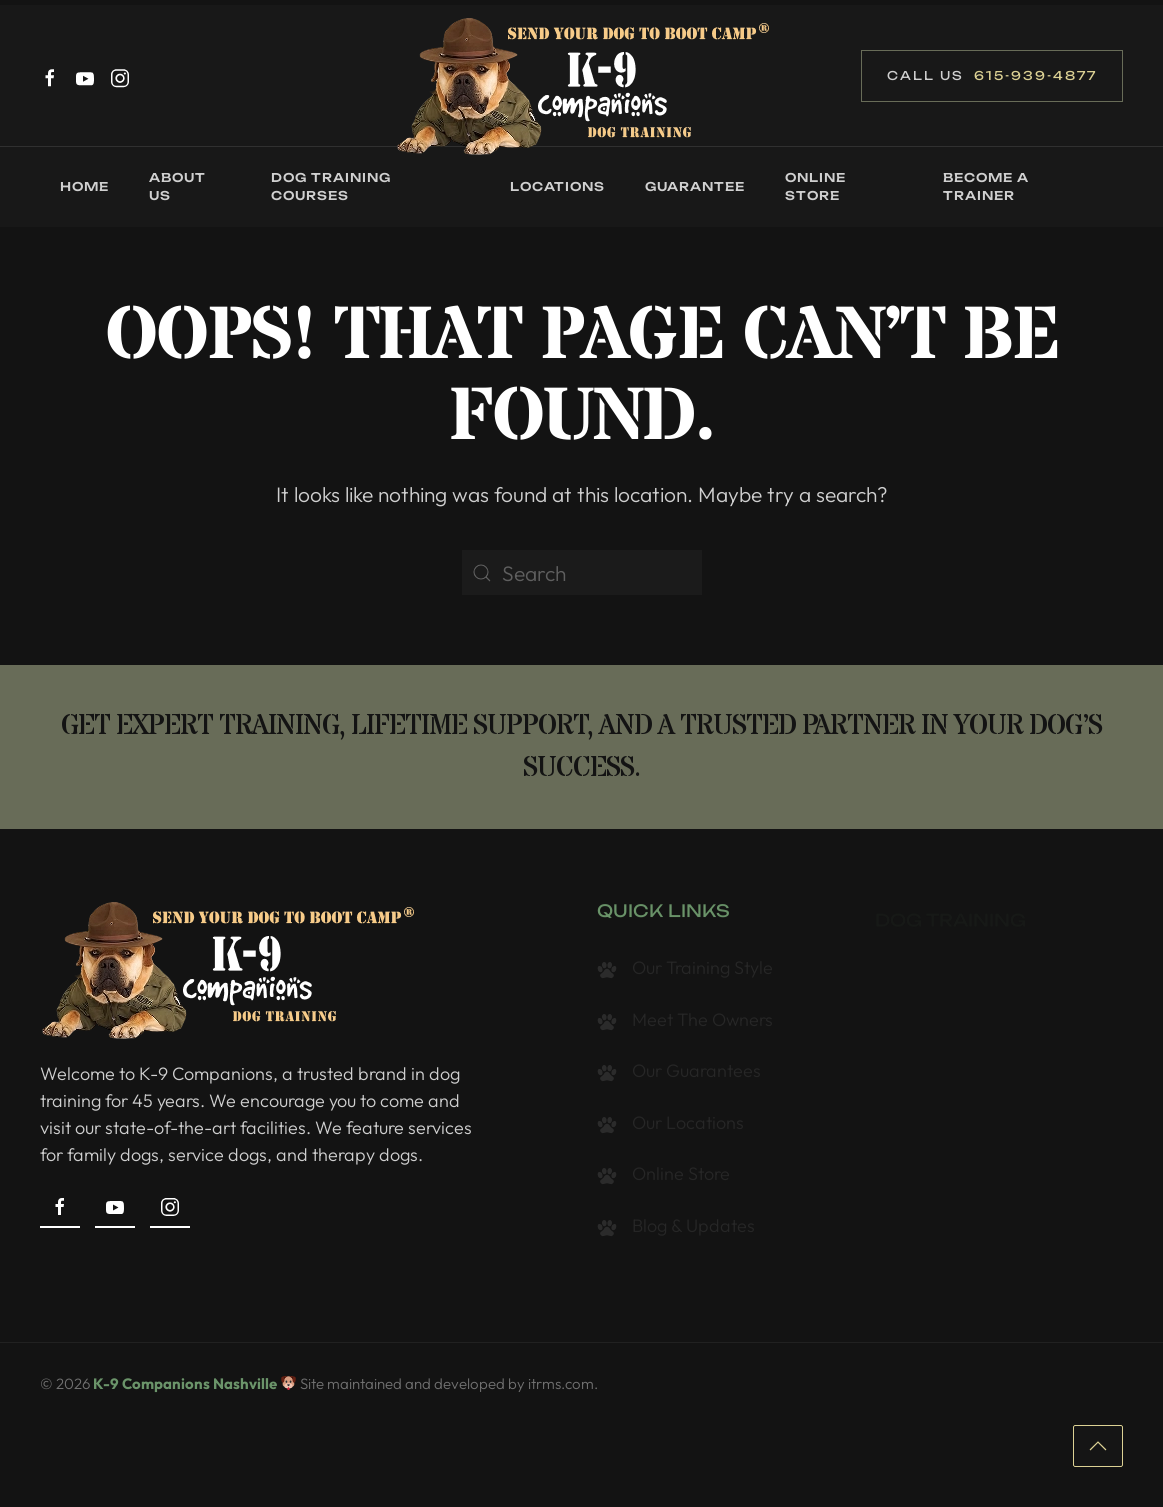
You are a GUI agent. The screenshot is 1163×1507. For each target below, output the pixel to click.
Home (84, 186)
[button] (1098, 1452)
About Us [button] (177, 186)
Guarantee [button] (695, 186)
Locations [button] (557, 186)
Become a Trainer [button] (986, 186)
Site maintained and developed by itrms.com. (449, 1392)
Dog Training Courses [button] (331, 186)
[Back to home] (582, 85)
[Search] (582, 572)
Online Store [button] (815, 186)
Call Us (992, 75)
